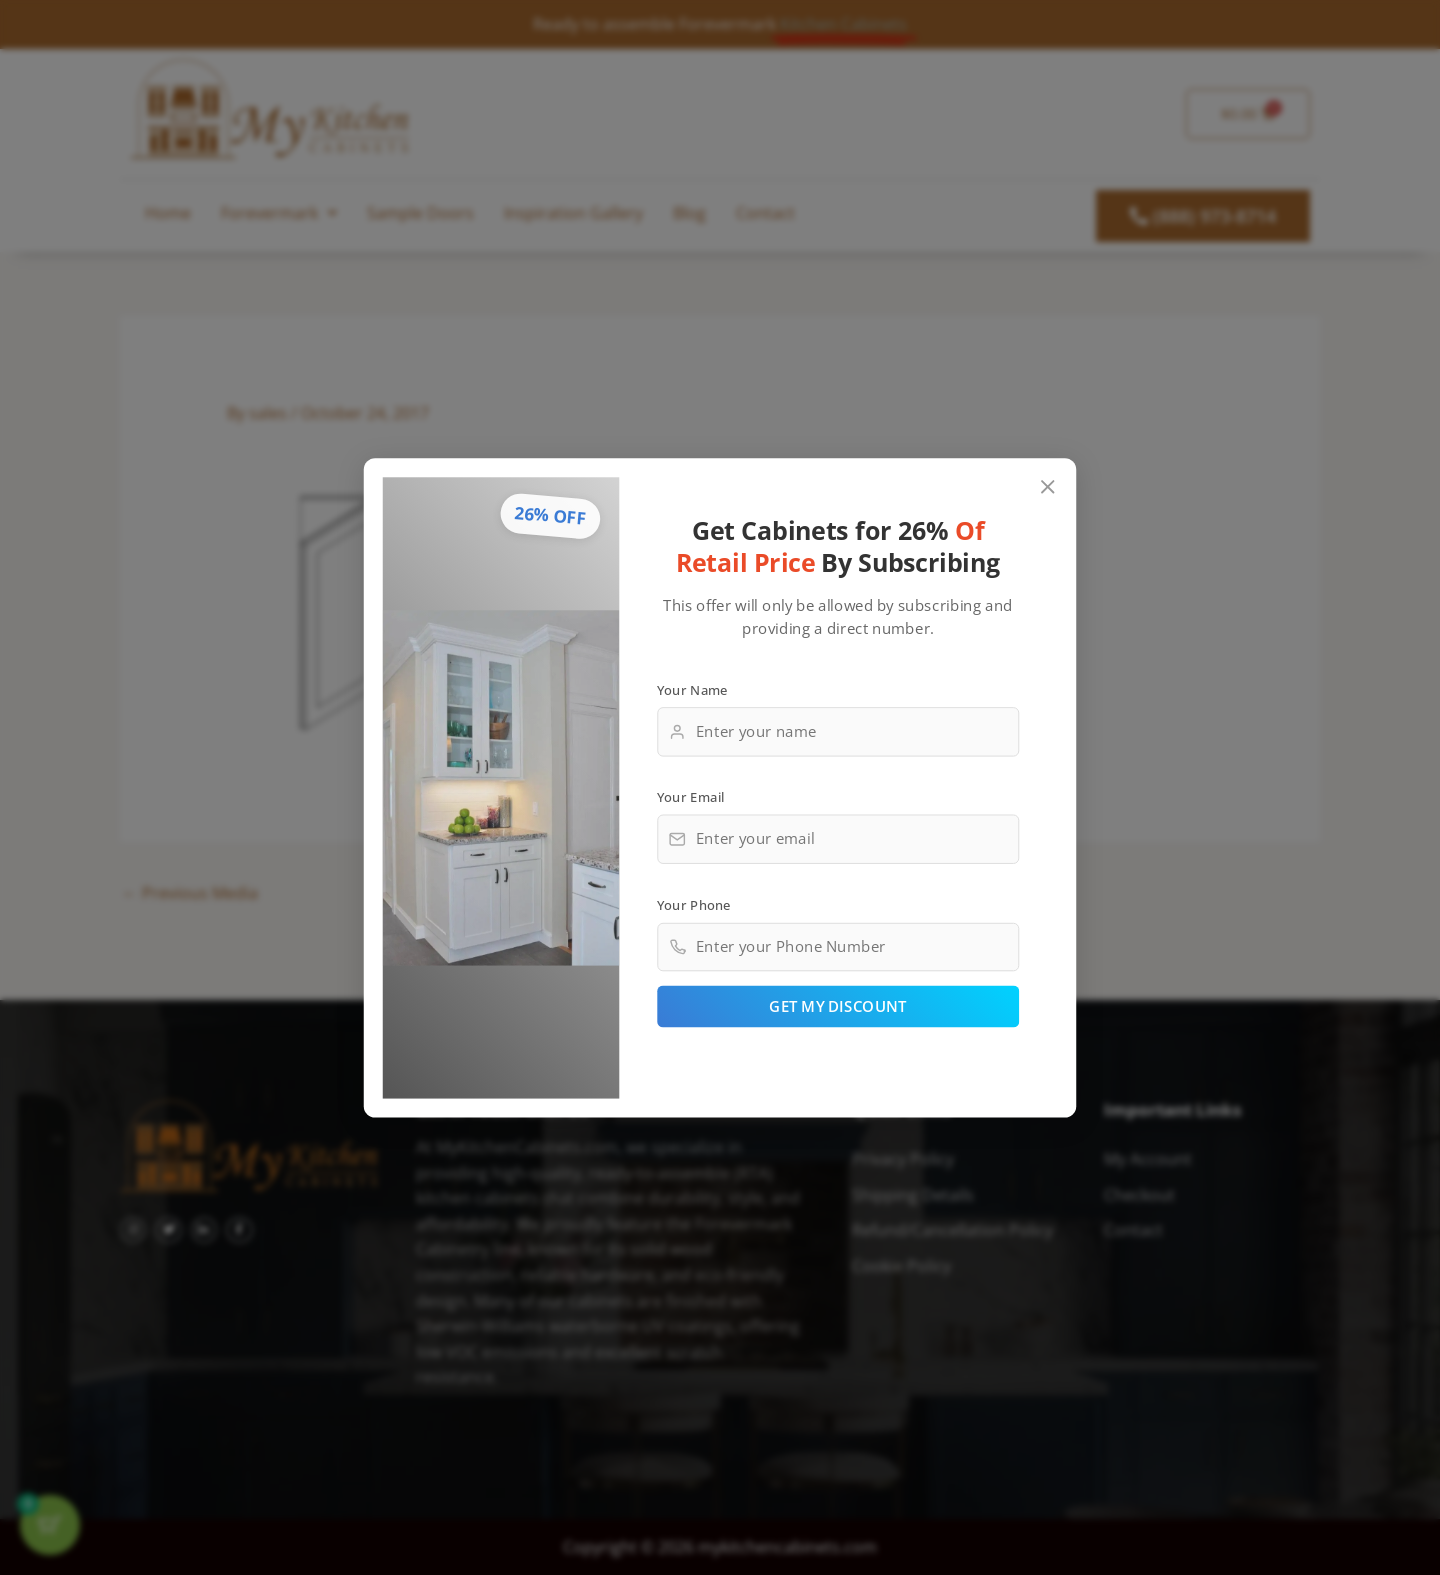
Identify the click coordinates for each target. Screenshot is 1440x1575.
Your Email (691, 796)
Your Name (692, 689)
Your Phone (694, 904)
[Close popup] (1048, 486)
